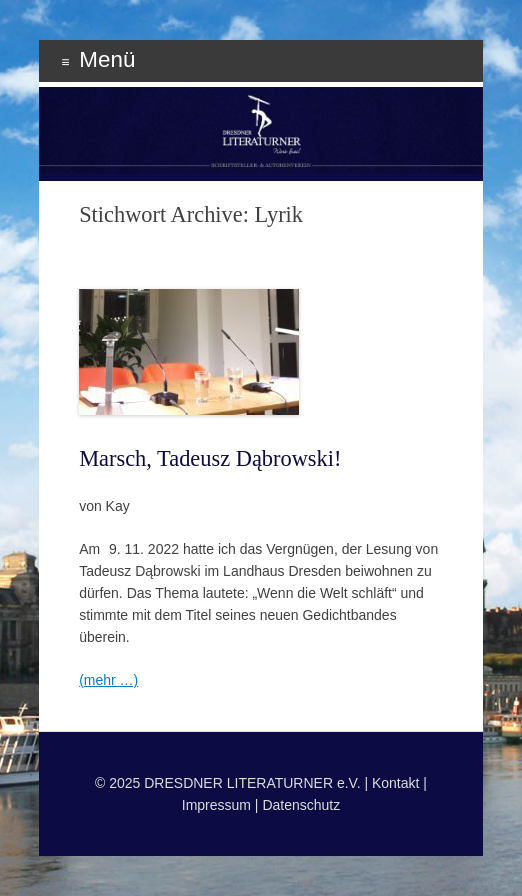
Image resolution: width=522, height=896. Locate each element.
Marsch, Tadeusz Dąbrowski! (210, 458)
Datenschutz (301, 805)
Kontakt (395, 783)
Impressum (216, 805)
